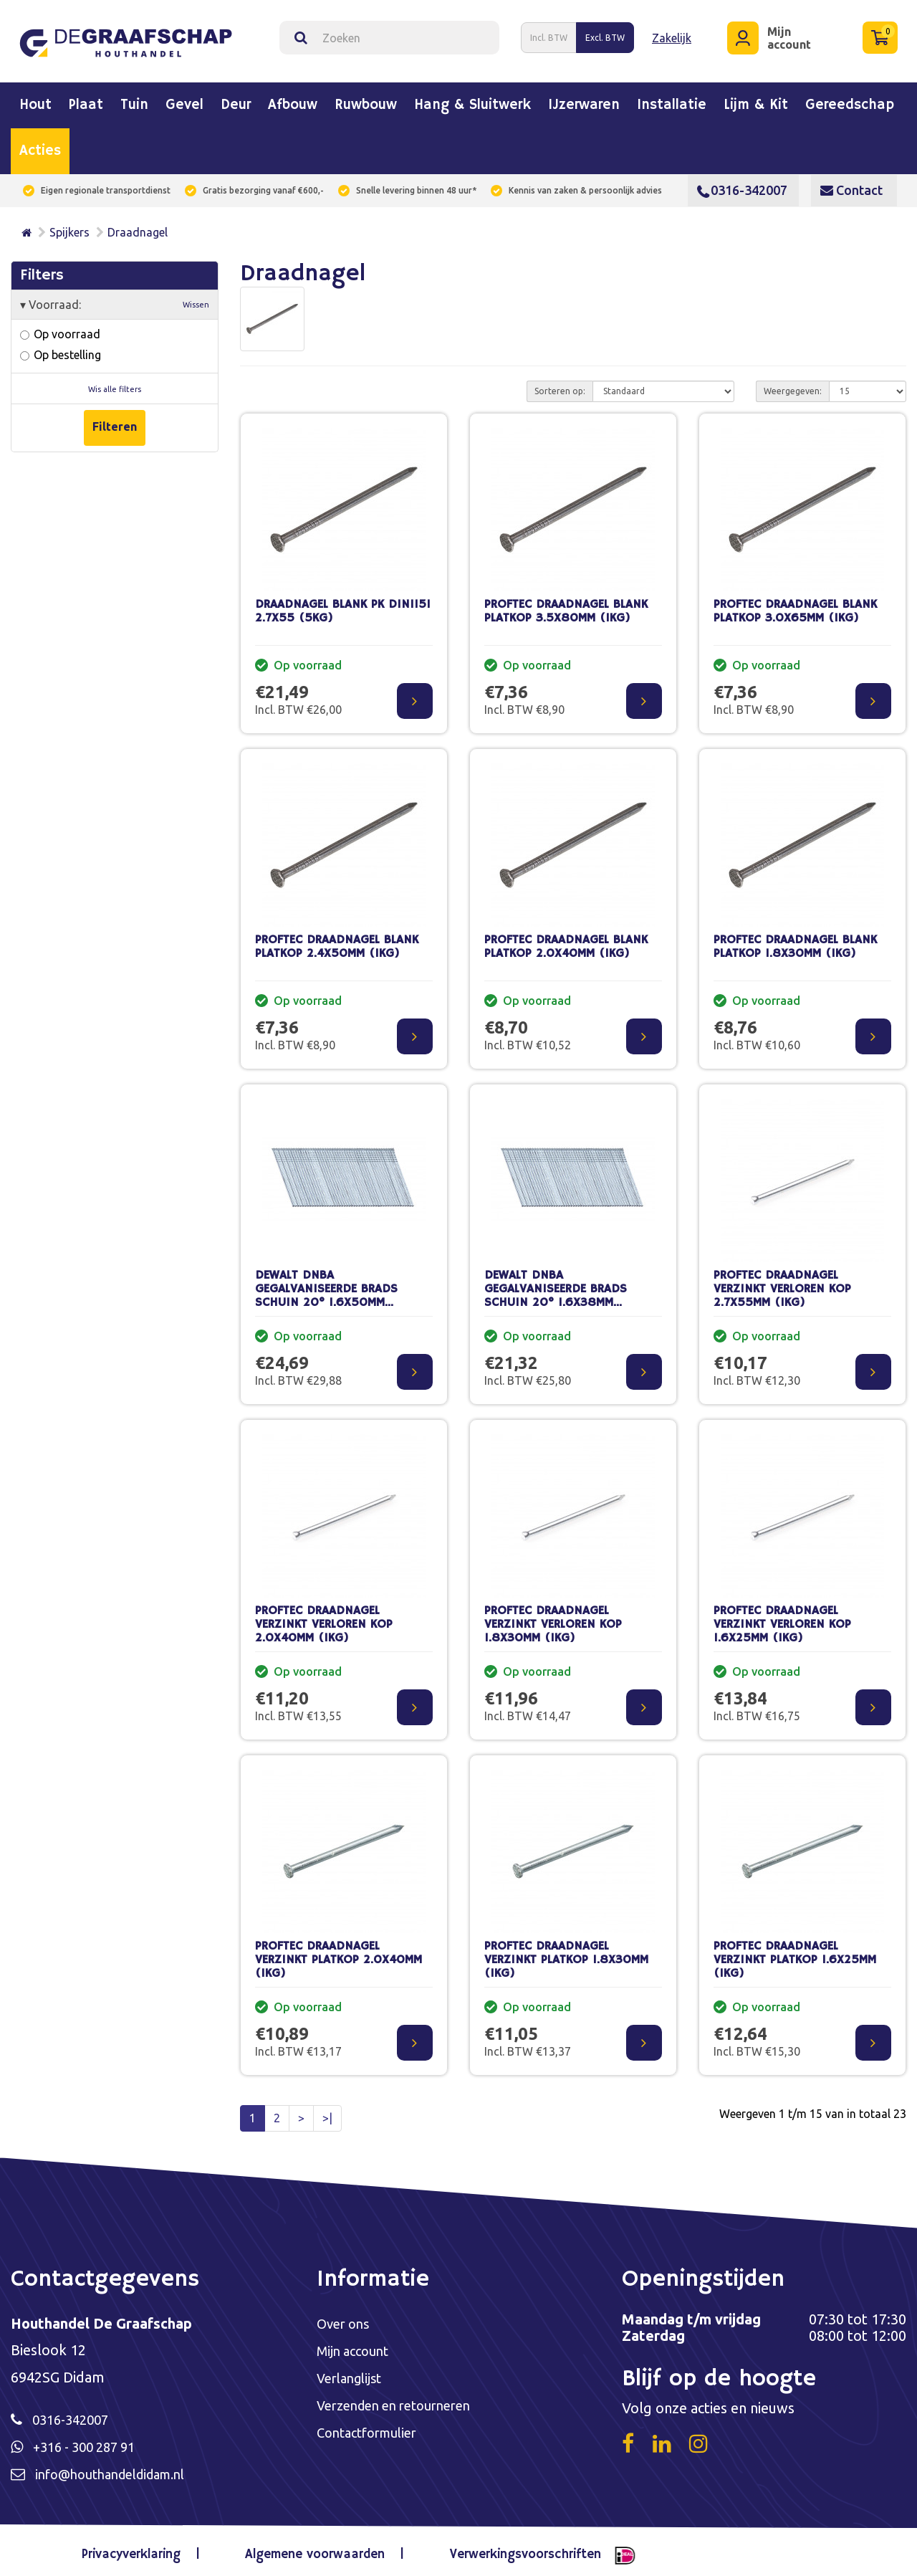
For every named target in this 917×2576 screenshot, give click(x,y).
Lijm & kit (756, 99)
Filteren (114, 420)
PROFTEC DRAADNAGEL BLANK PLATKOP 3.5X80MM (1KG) (566, 605)
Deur (236, 99)
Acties (40, 145)
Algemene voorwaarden (314, 2550)
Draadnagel (137, 226)
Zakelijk (671, 34)
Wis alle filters (114, 382)
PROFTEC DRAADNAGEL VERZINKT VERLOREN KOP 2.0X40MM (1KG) (324, 1618)
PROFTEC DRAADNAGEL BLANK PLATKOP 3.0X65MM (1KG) (795, 605)
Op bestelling (60, 349)
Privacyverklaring (142, 2550)
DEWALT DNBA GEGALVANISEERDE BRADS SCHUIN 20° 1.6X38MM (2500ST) (555, 1289)
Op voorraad (60, 328)
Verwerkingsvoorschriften (515, 2550)
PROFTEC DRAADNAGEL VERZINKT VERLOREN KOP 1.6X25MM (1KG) (782, 1618)
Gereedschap (849, 99)
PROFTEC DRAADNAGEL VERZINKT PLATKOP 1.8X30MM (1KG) (566, 1954)
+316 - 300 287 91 (90, 2442)
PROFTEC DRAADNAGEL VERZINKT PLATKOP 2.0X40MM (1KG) (338, 1954)
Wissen (196, 299)
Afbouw (292, 99)
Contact (851, 184)
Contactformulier (373, 2430)
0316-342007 (742, 184)
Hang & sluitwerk (472, 99)
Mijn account (356, 2346)
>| (327, 2112)
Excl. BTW (605, 34)
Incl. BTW (548, 34)
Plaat (86, 99)
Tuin (134, 99)
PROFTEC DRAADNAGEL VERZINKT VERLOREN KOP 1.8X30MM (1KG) (553, 1618)
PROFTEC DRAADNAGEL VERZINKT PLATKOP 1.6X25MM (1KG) (795, 1954)
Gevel (184, 99)
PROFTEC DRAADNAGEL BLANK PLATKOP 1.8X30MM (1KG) (795, 941)
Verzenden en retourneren (402, 2402)
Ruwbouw (366, 99)
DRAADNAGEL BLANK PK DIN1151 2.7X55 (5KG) (343, 605)
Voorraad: (114, 298)
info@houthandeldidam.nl (119, 2470)
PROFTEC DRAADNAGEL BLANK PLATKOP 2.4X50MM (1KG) (336, 941)
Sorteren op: (559, 385)
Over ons (346, 2318)
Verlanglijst (353, 2374)
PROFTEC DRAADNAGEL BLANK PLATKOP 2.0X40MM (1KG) (566, 941)
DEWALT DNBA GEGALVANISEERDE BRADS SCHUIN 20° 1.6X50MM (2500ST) (326, 1289)
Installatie (671, 99)
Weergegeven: (793, 385)
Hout (35, 99)
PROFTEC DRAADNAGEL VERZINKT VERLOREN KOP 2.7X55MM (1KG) (782, 1283)
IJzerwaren (584, 99)
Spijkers (69, 226)
